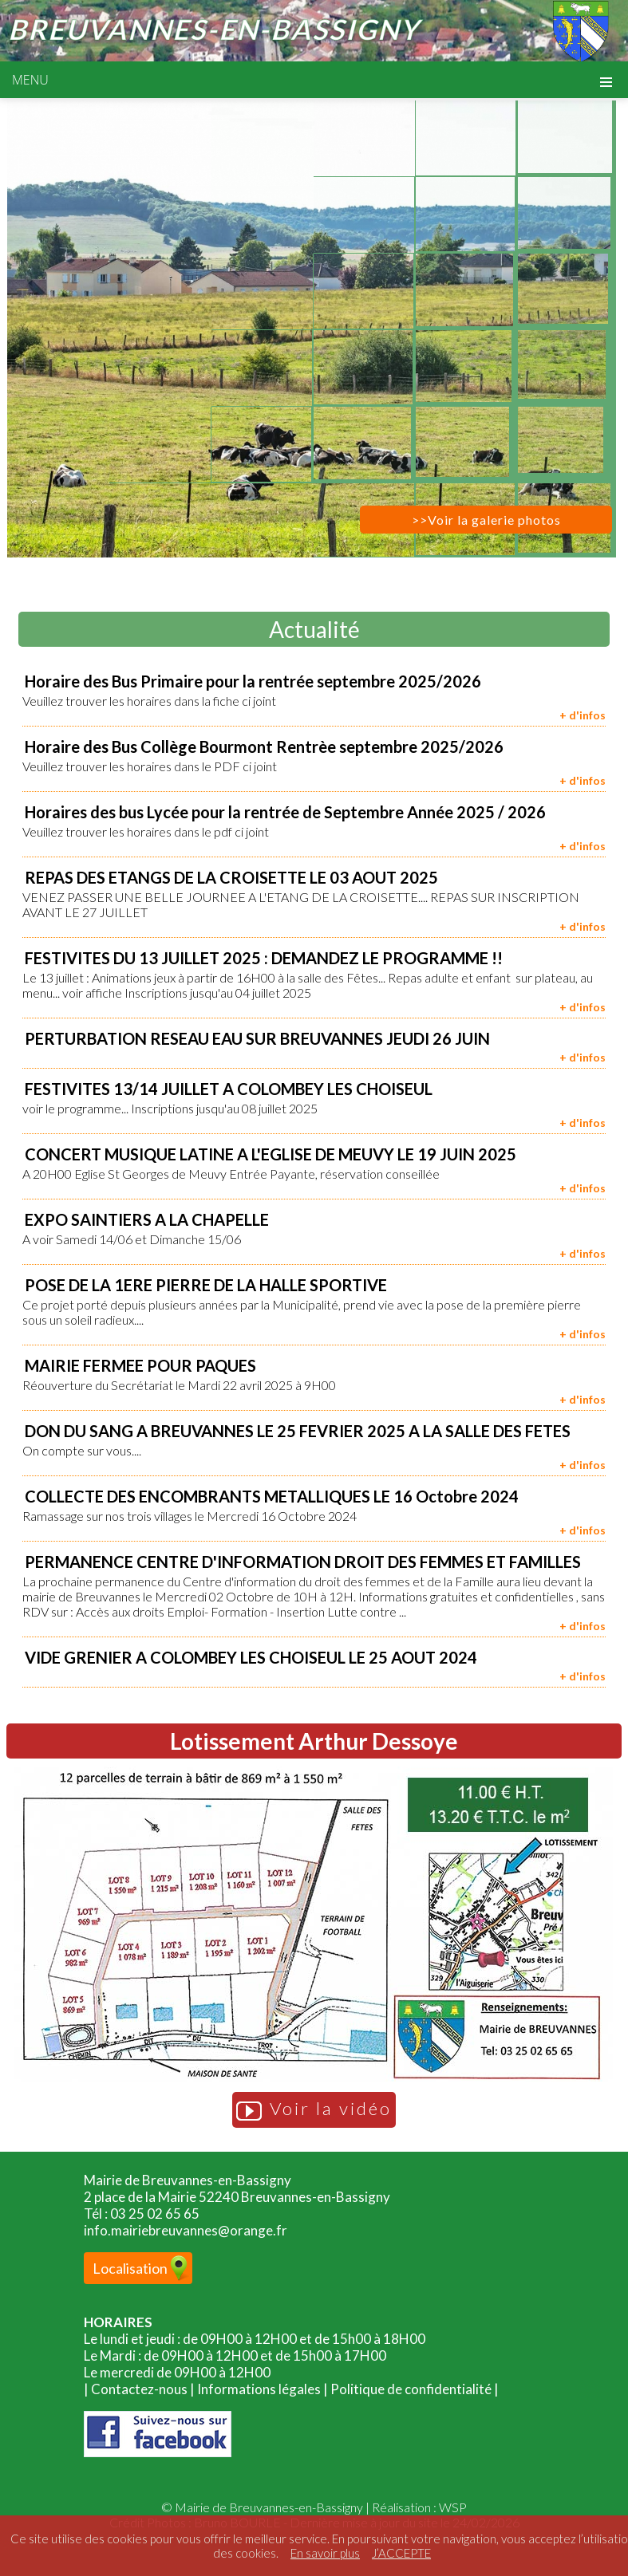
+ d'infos (582, 715)
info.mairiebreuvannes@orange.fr (185, 2230)
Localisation (130, 2268)
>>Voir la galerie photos (486, 519)
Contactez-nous (139, 2389)
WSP (453, 2507)
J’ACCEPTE (401, 2553)
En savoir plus (325, 2553)
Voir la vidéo (314, 2110)
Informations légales (259, 2389)
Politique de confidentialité (411, 2389)
